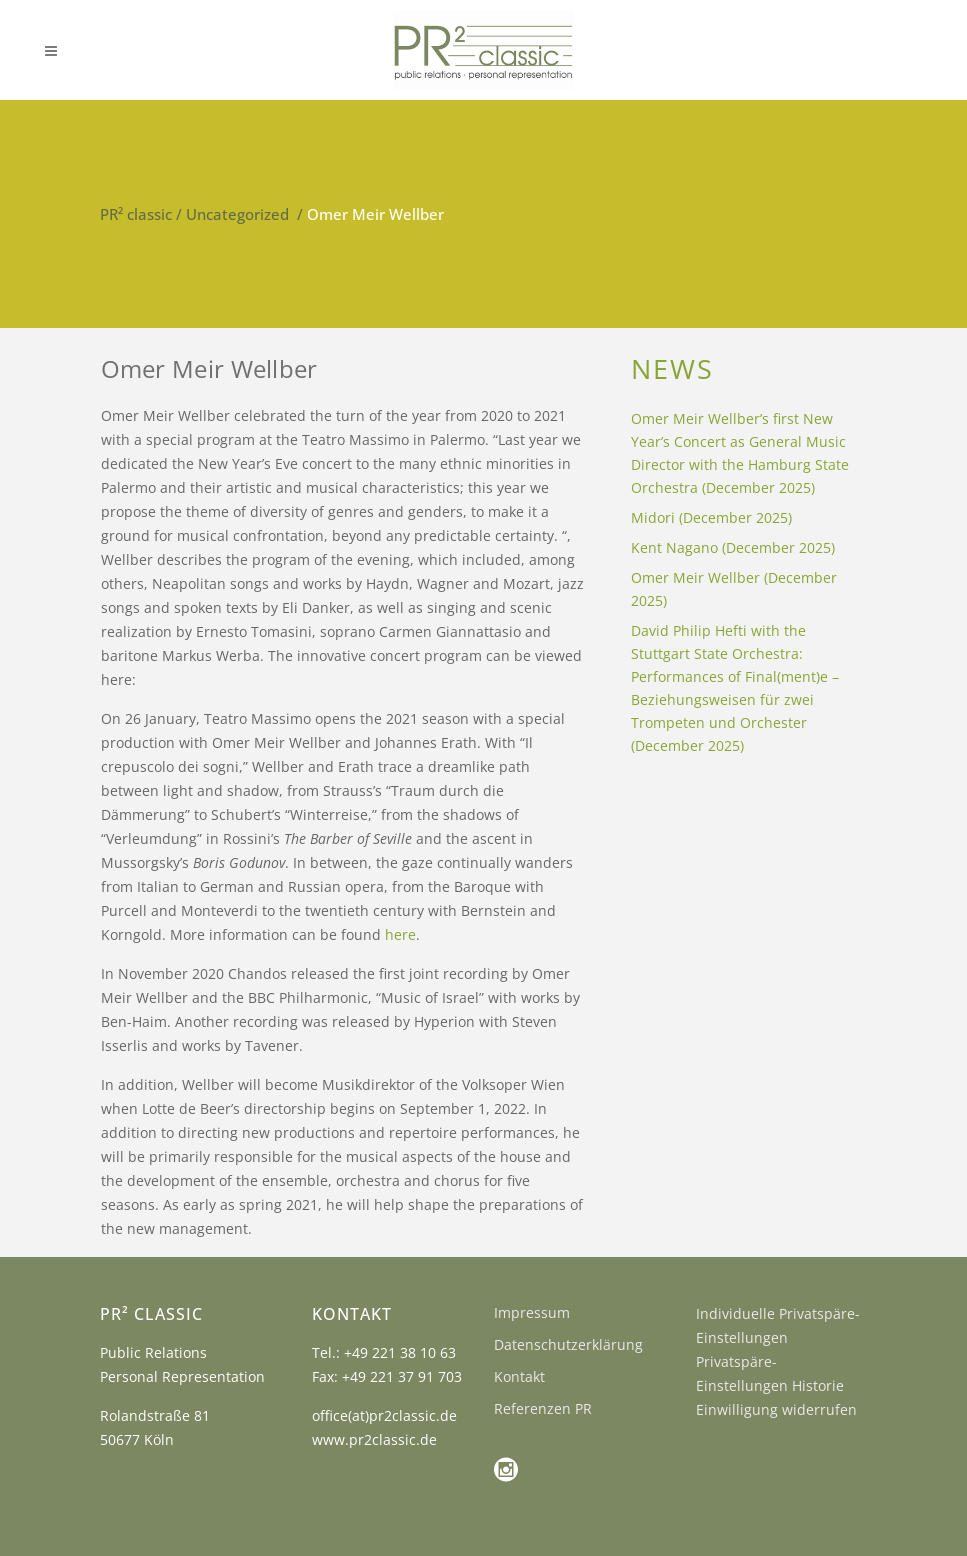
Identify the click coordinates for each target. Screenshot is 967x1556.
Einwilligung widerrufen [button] (776, 1409)
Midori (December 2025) (711, 517)
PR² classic (136, 214)
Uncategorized (237, 214)
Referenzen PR (543, 1408)
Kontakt (519, 1376)
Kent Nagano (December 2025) (733, 547)
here (400, 934)
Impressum (532, 1312)
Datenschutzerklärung (568, 1344)
